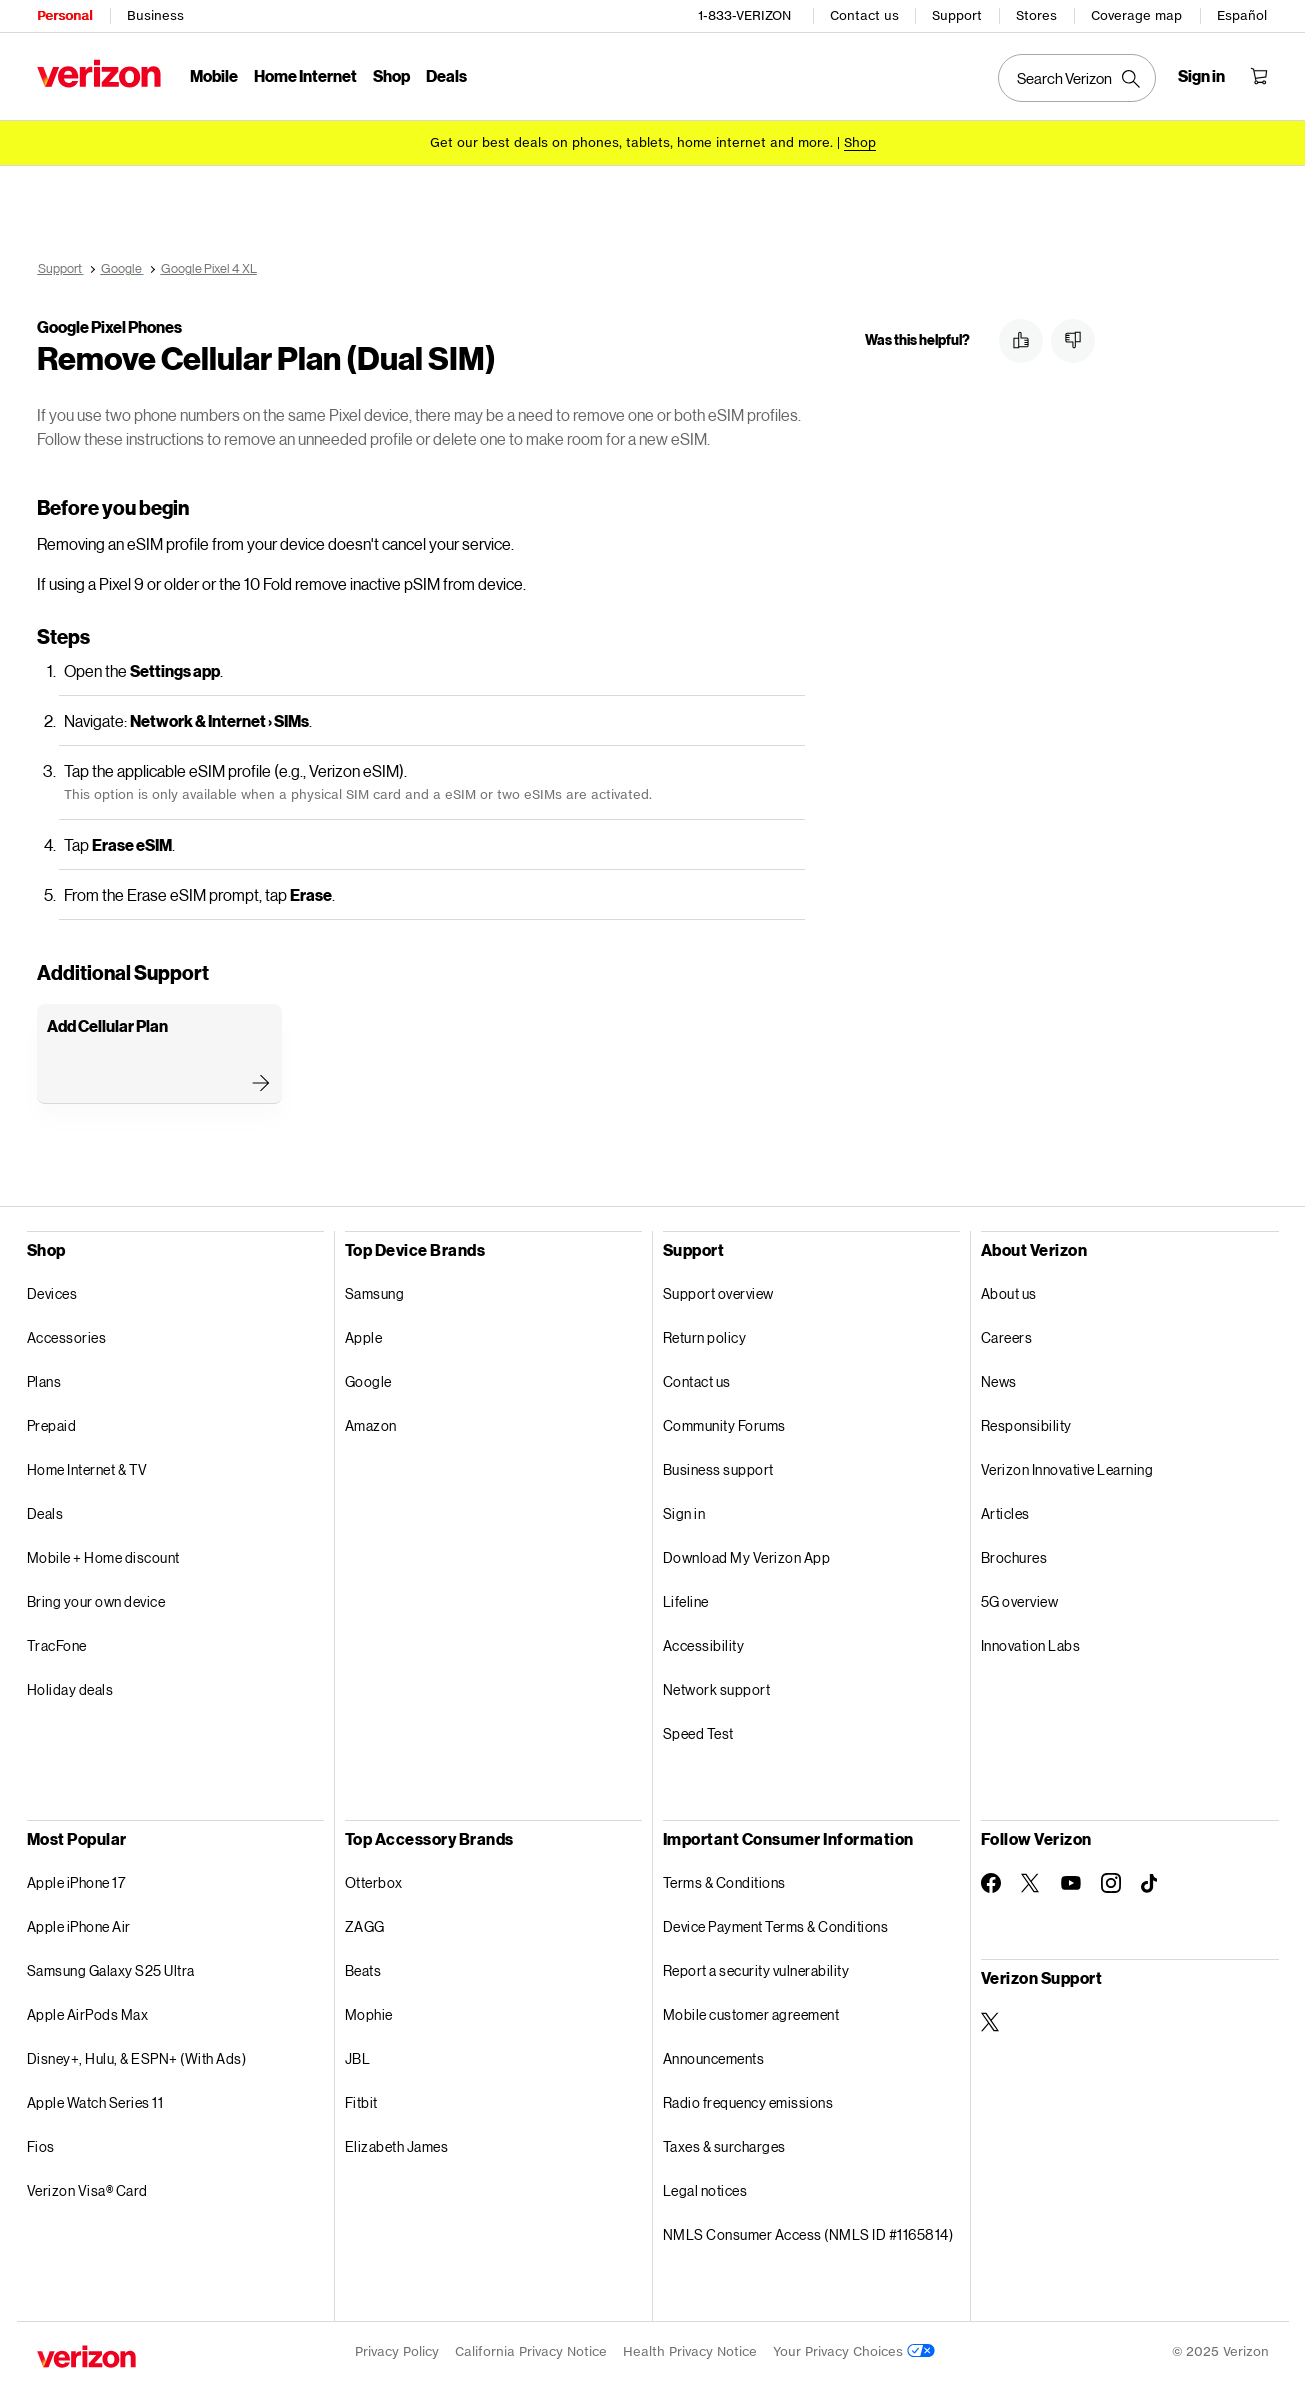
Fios (41, 2145)
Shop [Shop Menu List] (391, 75)
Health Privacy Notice (690, 2350)
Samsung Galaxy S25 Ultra (111, 1969)
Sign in (684, 1512)
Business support (718, 1468)
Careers (1007, 1336)
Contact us (864, 15)
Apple (364, 1336)
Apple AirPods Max (88, 2013)
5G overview (1020, 1600)
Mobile (214, 75)
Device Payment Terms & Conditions (776, 1925)
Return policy (705, 1336)
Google (368, 1380)
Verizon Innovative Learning (1067, 1468)
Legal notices (705, 2189)
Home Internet (305, 75)
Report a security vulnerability (756, 1969)
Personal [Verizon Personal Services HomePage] (64, 15)
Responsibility (1026, 1424)
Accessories (67, 1336)
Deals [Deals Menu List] (446, 75)
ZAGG (365, 1925)
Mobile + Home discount (103, 1556)
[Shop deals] (860, 142)
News (999, 1380)
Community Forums (724, 1424)
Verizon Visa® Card (87, 2189)
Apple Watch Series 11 (95, 2101)
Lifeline (686, 1600)
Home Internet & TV (87, 1468)
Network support (717, 1688)
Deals (45, 1512)
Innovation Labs (1031, 1644)
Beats (363, 1969)
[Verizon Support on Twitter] (991, 2021)
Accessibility (704, 1644)
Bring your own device (96, 1600)
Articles (1005, 1512)
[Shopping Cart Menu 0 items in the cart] (1259, 76)
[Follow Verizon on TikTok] (1151, 1883)
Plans (44, 1380)
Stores (1036, 15)
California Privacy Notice (531, 2350)
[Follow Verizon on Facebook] (991, 1882)
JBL (358, 2057)
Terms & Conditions (724, 1881)
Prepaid (52, 1424)
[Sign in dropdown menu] (1201, 76)
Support (957, 15)
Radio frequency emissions (748, 2101)
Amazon (371, 1424)
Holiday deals (70, 1688)
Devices (52, 1292)
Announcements (714, 2057)
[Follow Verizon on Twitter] (1031, 1882)
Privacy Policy (397, 2350)
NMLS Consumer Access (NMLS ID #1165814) (808, 2233)
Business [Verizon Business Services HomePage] (155, 15)
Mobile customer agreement (751, 2013)
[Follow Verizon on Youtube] (1071, 1882)
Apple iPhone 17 (76, 1881)
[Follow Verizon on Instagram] (1111, 1882)
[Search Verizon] (1077, 78)
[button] (1021, 341)
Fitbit (361, 2101)
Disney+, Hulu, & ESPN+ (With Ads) (137, 2057)
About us (1009, 1292)
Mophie (369, 2013)
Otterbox (374, 1881)
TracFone (57, 1644)
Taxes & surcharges (724, 2145)
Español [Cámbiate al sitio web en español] (1242, 15)
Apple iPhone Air (79, 1925)
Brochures (1014, 1556)
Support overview (718, 1292)
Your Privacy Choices (854, 2350)
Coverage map (1136, 15)
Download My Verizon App (747, 1556)
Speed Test (698, 1732)
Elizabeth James (397, 2145)
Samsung (375, 1292)
